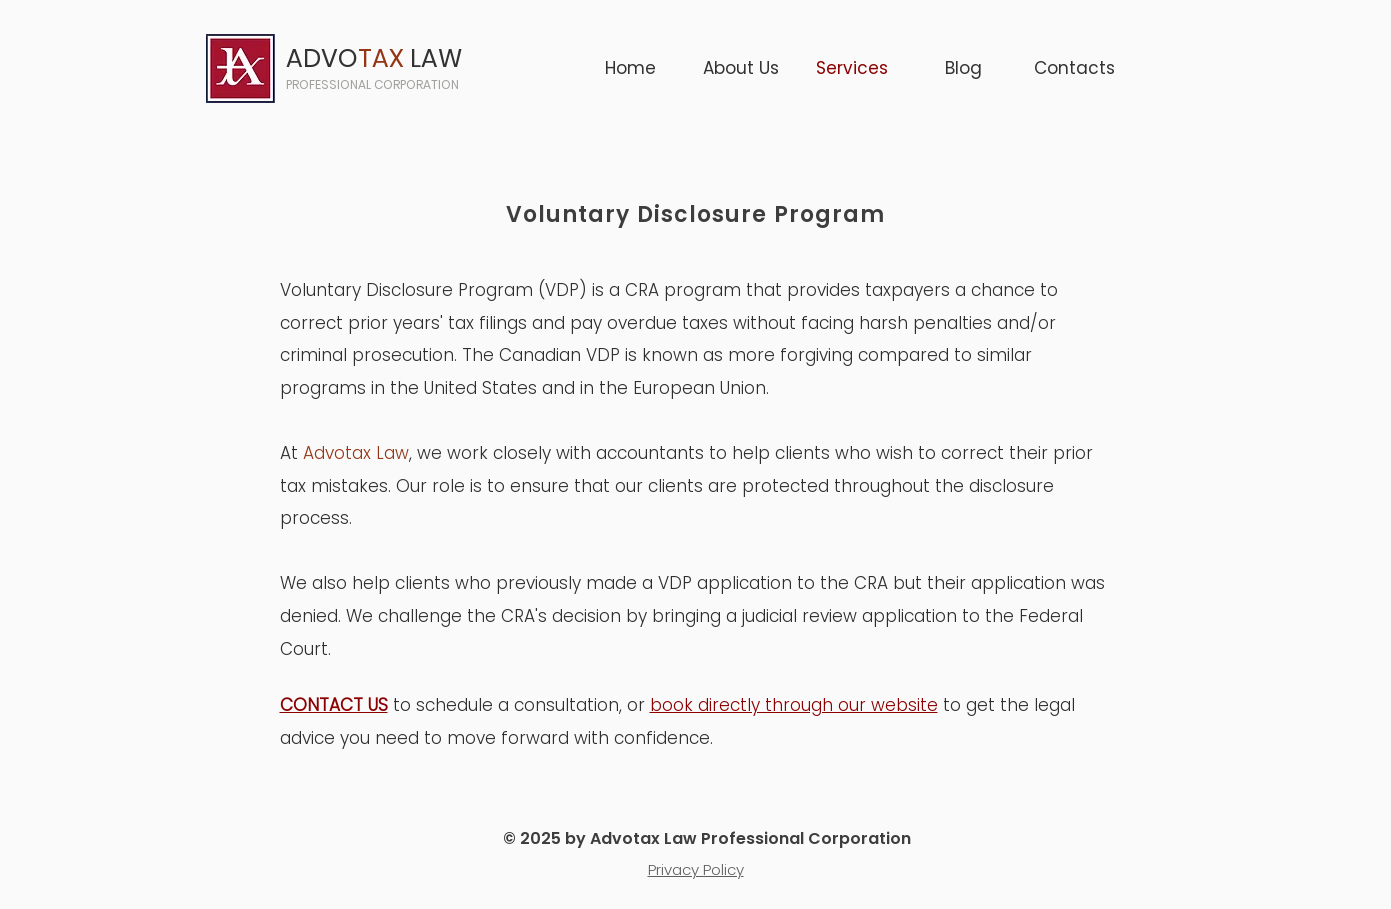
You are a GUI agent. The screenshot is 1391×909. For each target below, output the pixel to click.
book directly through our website (794, 705)
